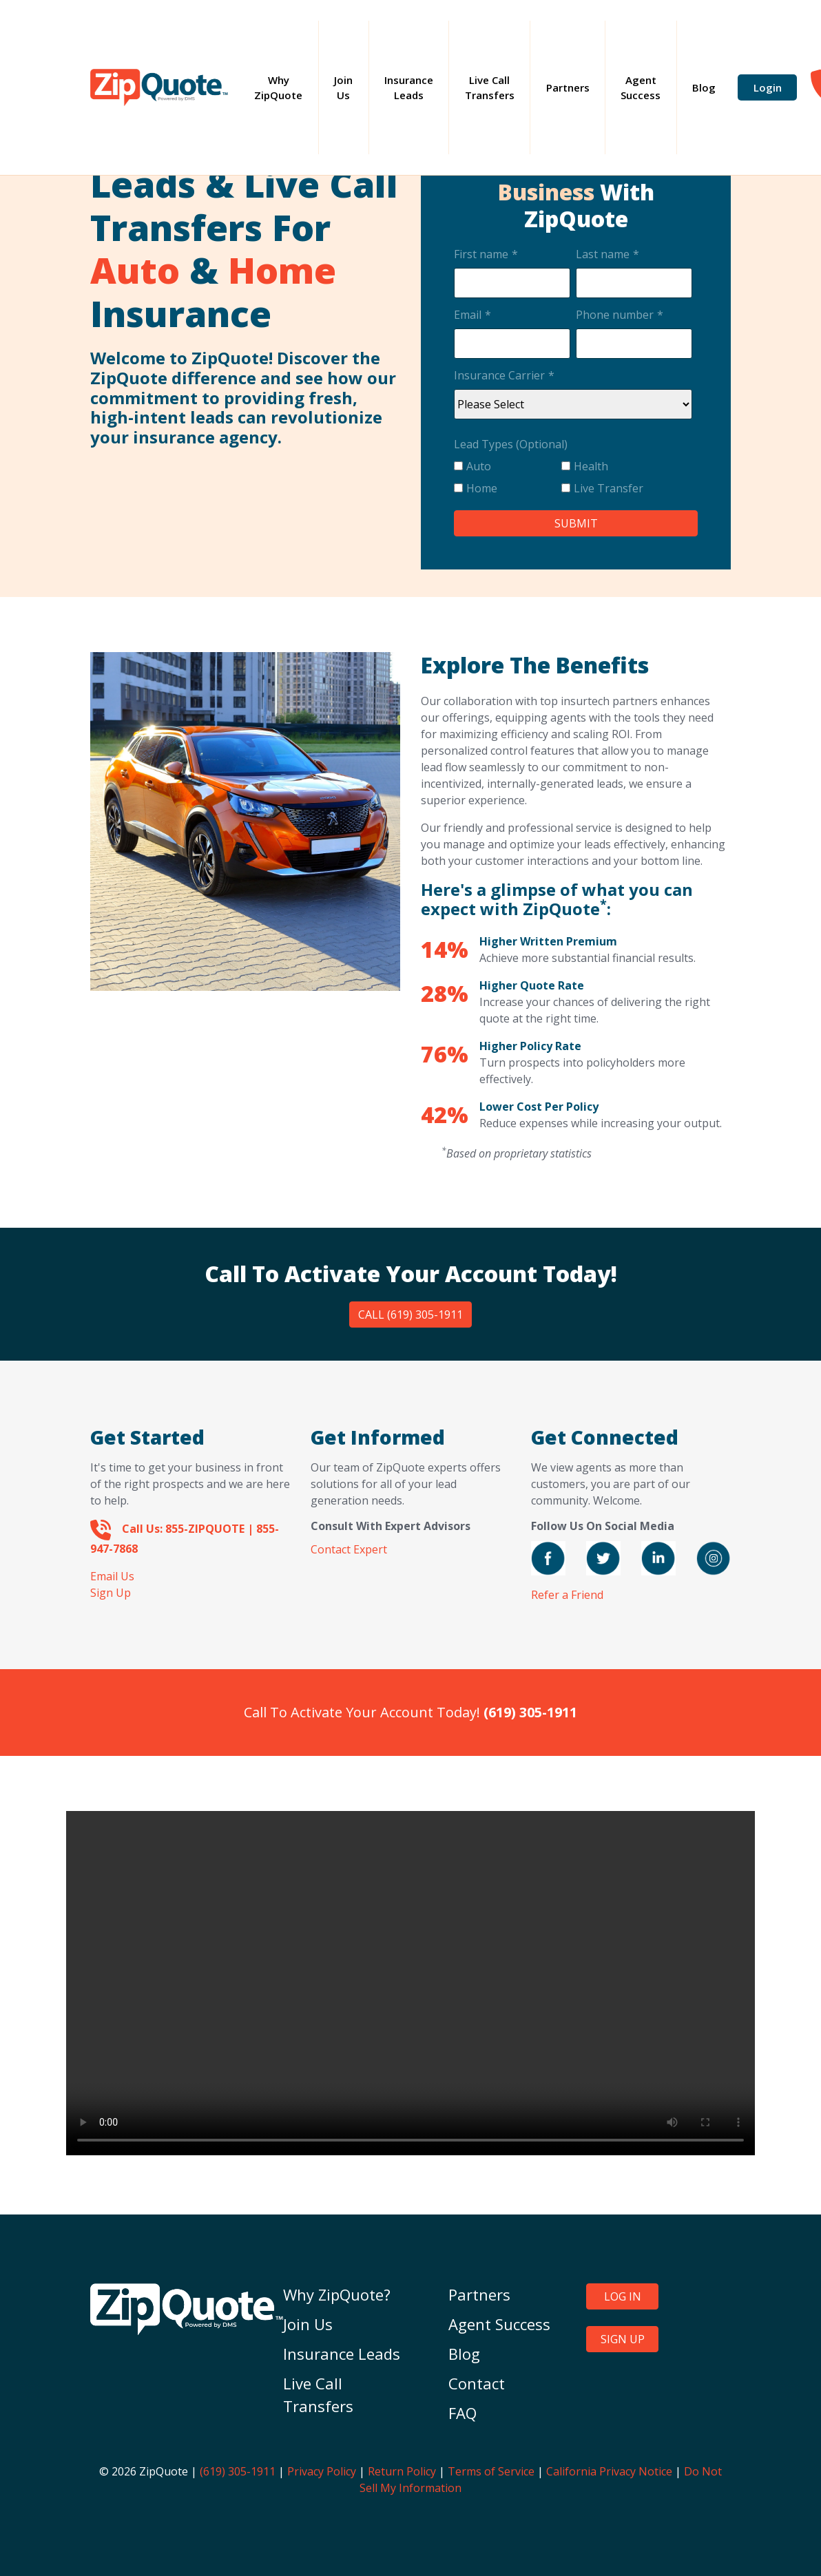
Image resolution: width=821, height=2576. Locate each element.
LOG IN (622, 2296)
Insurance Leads (408, 88)
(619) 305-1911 (238, 2471)
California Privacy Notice (609, 2471)
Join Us (343, 88)
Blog (704, 87)
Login (768, 87)
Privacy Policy (321, 2471)
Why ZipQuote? (337, 2294)
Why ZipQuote (286, 88)
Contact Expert (349, 1549)
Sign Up (110, 1592)
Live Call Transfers (490, 88)
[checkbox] (573, 480)
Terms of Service (491, 2471)
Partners (568, 87)
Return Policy (402, 2471)
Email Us (112, 1576)
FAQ (462, 2412)
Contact (476, 2383)
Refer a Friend (567, 1594)
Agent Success (641, 88)
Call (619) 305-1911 (410, 1314)
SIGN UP (623, 2339)
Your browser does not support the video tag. (410, 1983)
